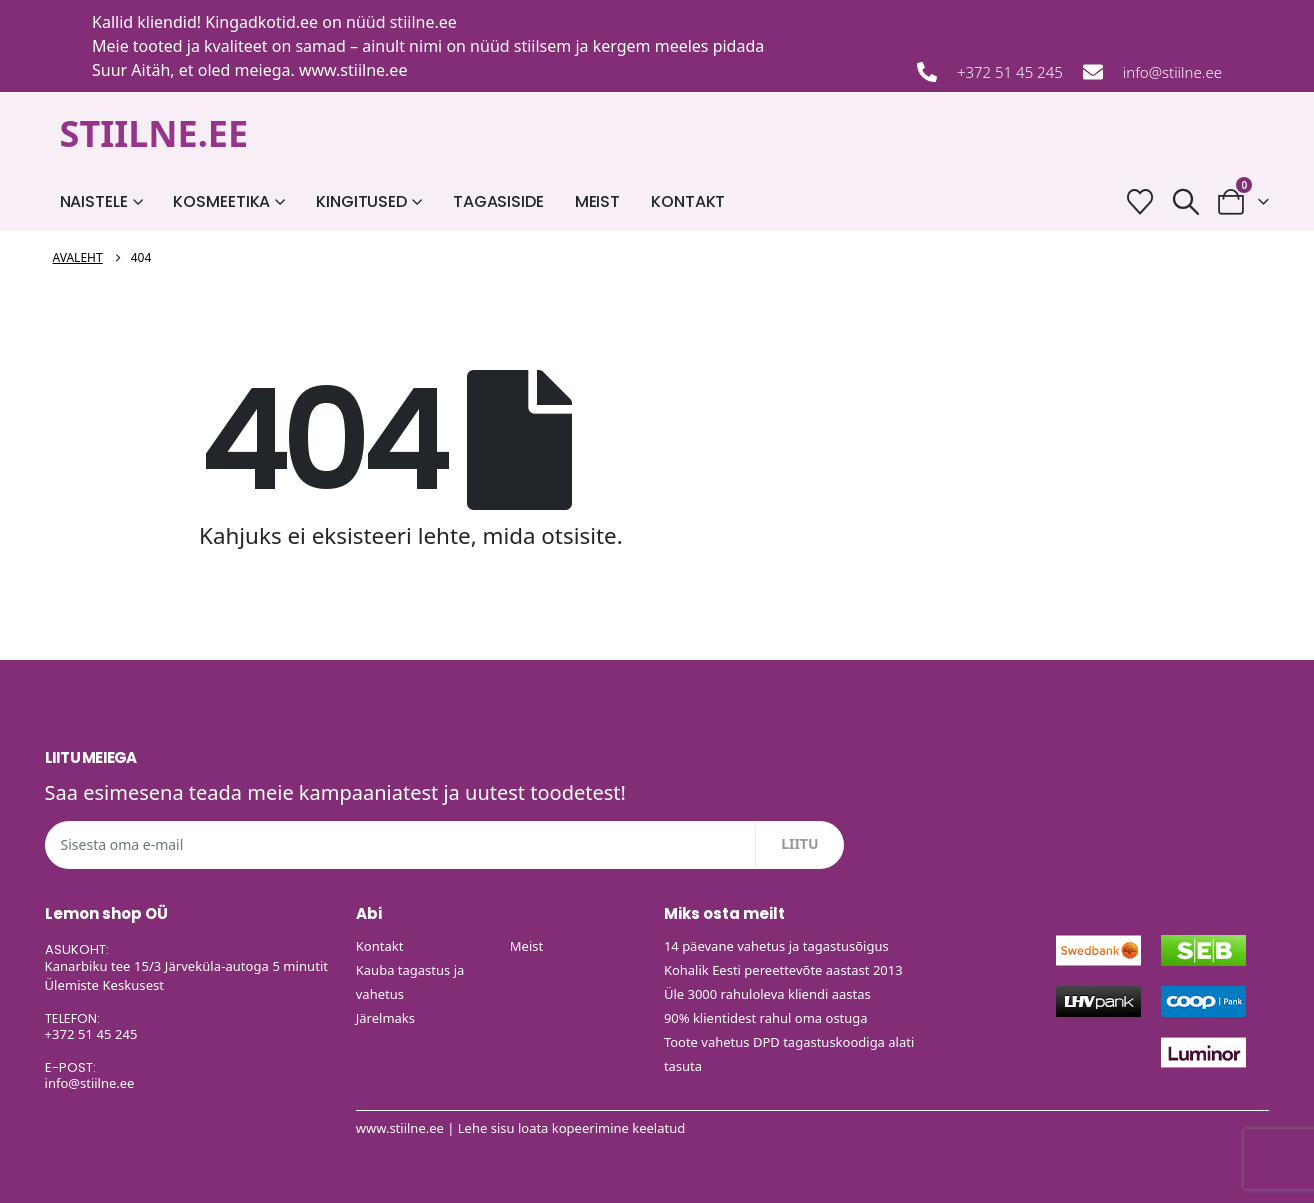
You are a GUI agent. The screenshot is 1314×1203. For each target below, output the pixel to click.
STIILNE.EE (154, 133)
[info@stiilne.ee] (1093, 72)
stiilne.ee (423, 22)
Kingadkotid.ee (261, 22)
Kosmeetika (221, 201)
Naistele (94, 201)
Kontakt (688, 201)
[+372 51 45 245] (927, 72)
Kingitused (361, 201)
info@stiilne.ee (1172, 72)
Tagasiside (498, 201)
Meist (597, 201)
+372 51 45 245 (1010, 72)
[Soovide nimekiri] (1140, 201)
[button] (1185, 201)
